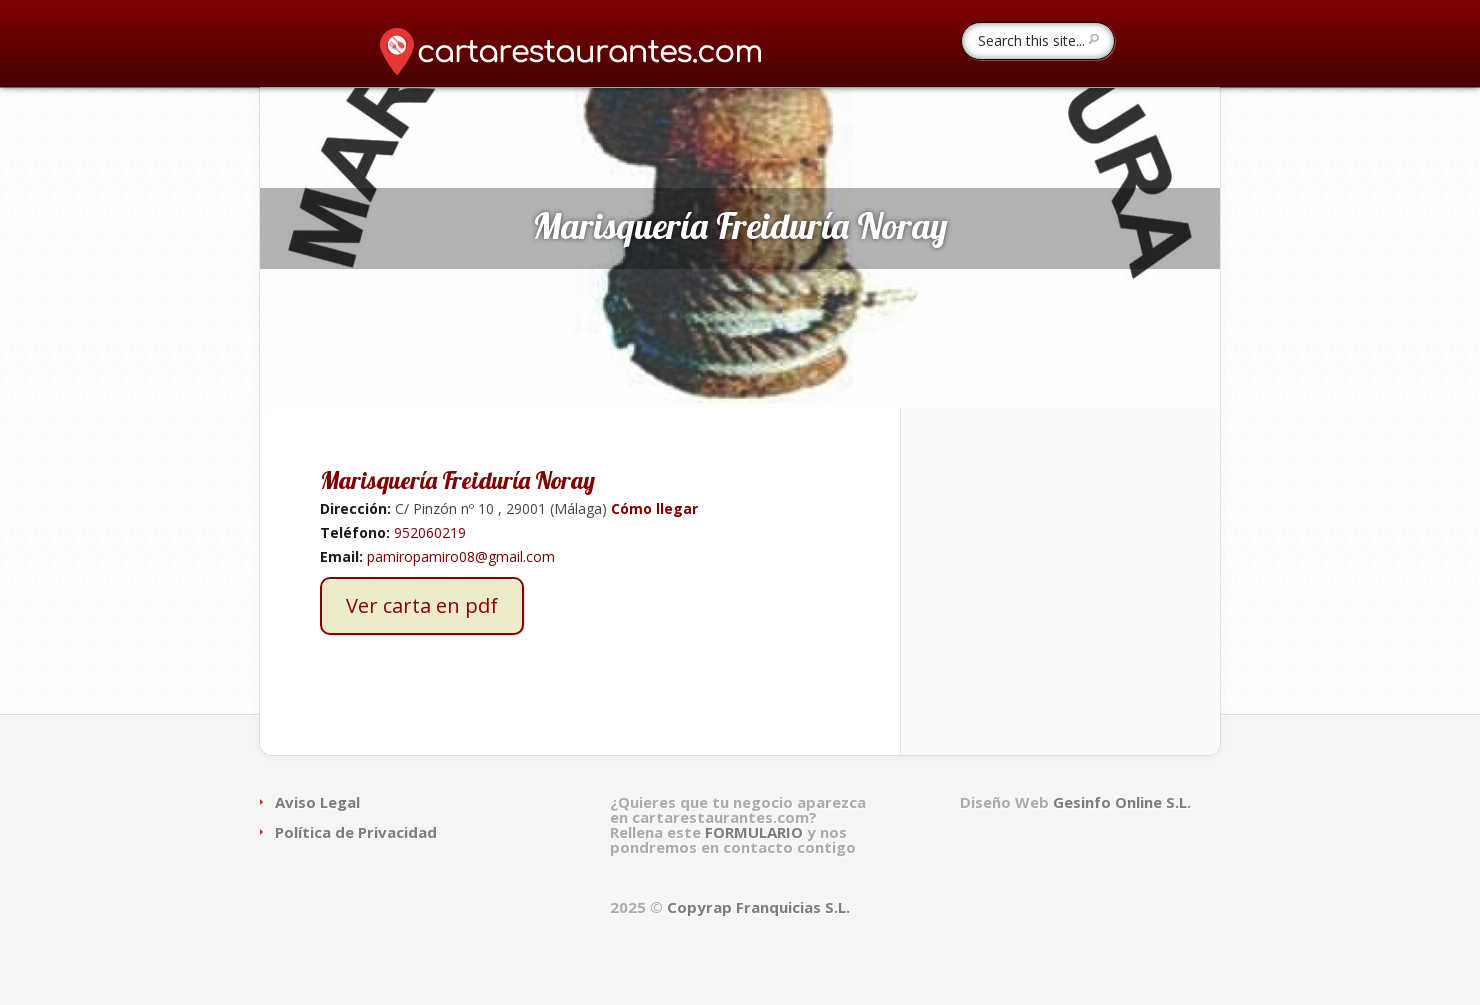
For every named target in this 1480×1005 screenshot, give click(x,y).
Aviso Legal (317, 802)
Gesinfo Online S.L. (1122, 802)
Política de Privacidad (356, 832)
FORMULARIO (756, 832)
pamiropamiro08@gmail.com (461, 556)
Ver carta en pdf (422, 605)
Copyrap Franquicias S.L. (758, 907)
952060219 (430, 532)
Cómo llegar (652, 508)
